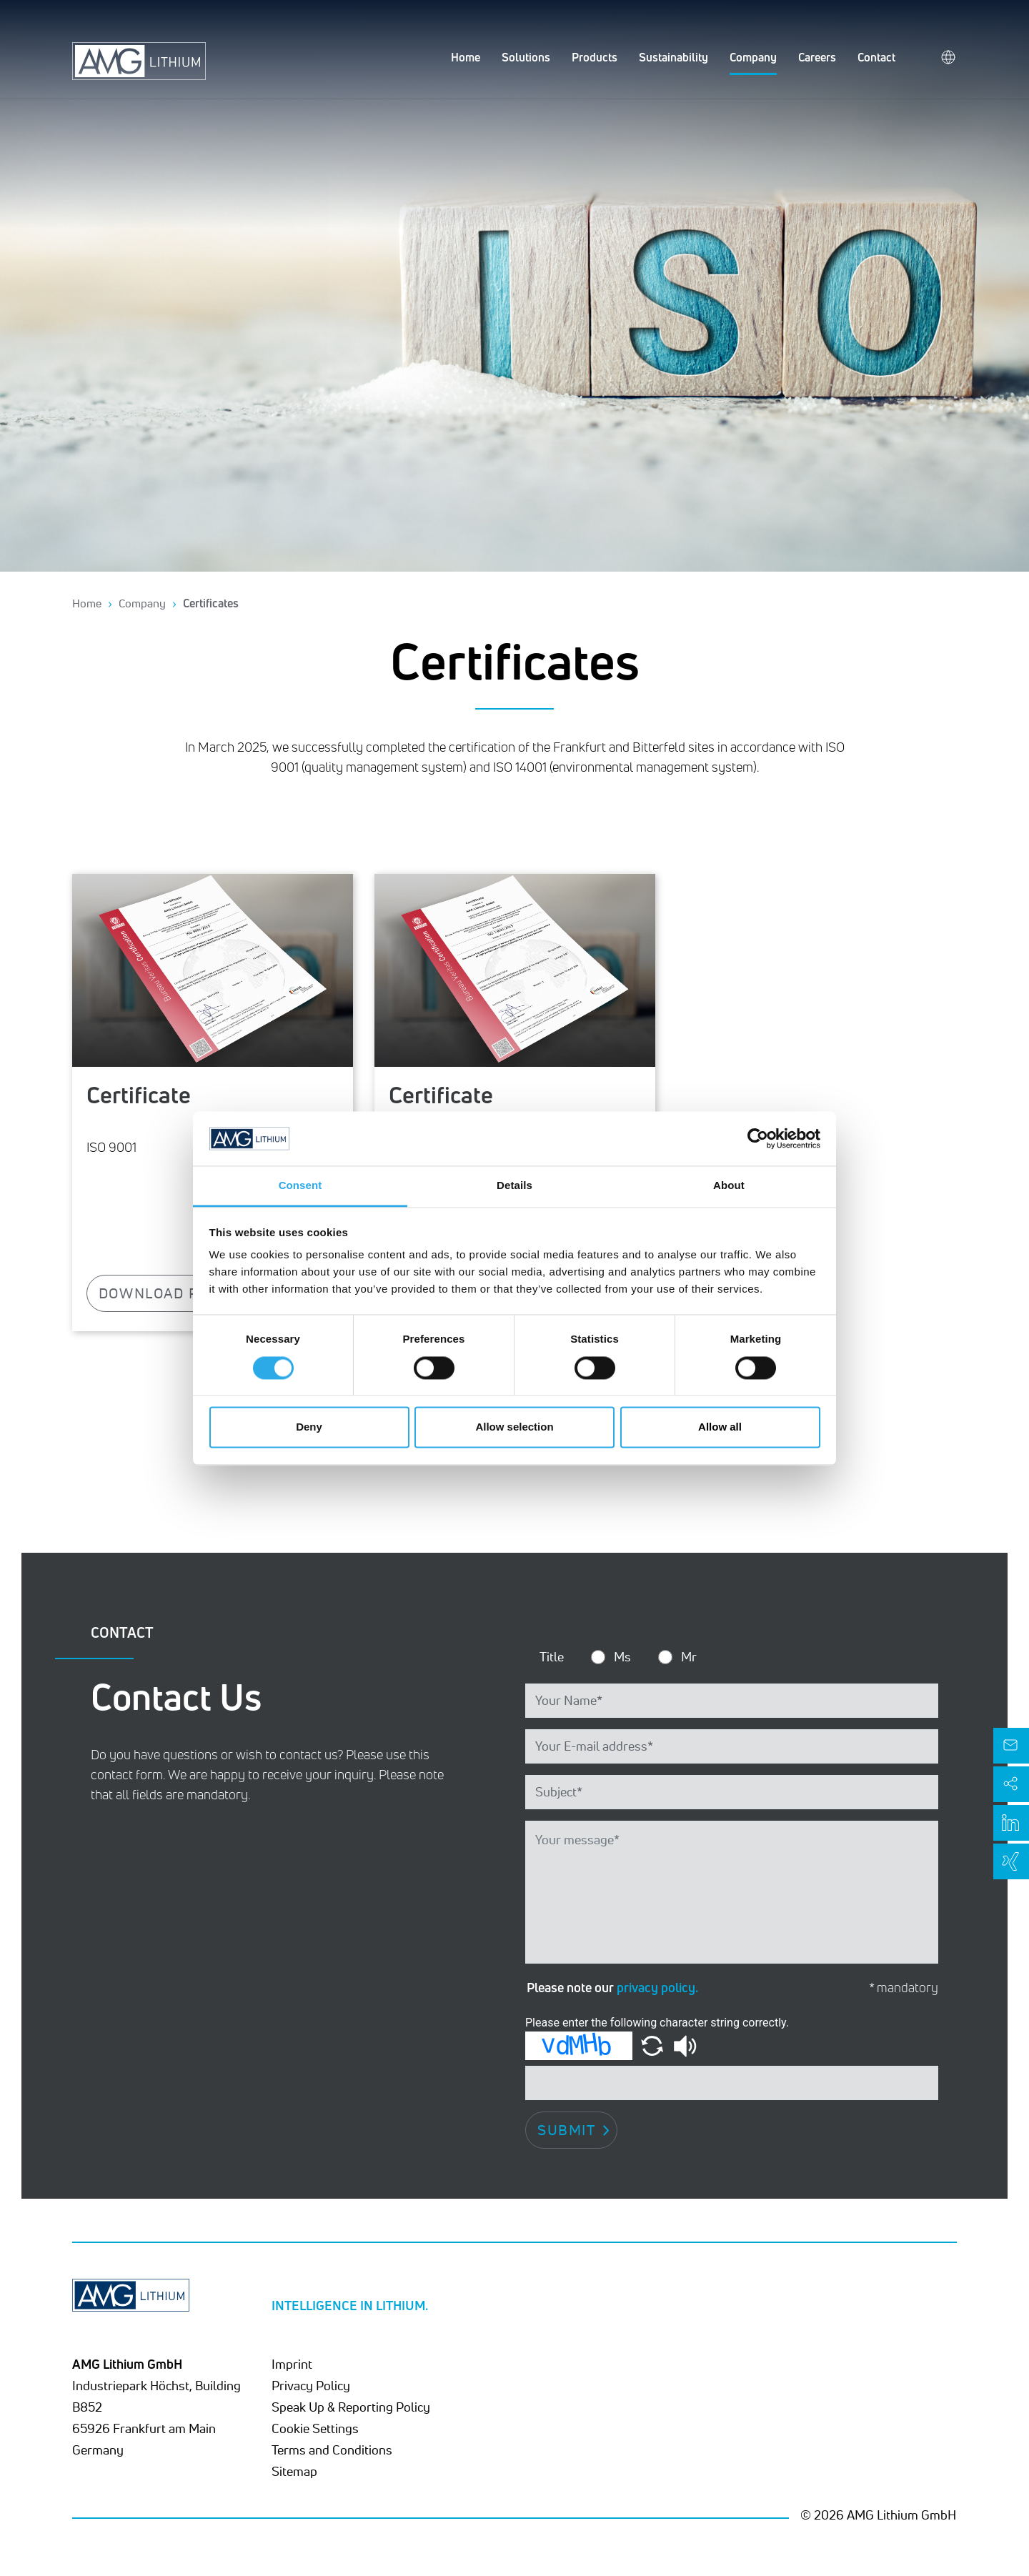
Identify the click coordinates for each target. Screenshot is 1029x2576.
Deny (309, 1427)
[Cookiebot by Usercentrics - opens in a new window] (757, 1138)
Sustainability (673, 57)
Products (594, 57)
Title (552, 1656)
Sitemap (294, 2471)
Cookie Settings (315, 2428)
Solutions (526, 57)
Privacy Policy (311, 2385)
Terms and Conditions (332, 2449)
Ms (622, 1656)
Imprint (292, 2364)
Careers (817, 57)
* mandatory (903, 1987)
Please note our (612, 1987)
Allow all (720, 1427)
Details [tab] (514, 1186)
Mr (689, 1656)
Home (465, 57)
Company (753, 57)
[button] (653, 2045)
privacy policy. (657, 1987)
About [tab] (729, 1186)
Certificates (211, 603)
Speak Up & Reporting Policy (351, 2407)
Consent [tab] (300, 1186)
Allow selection (514, 1427)
